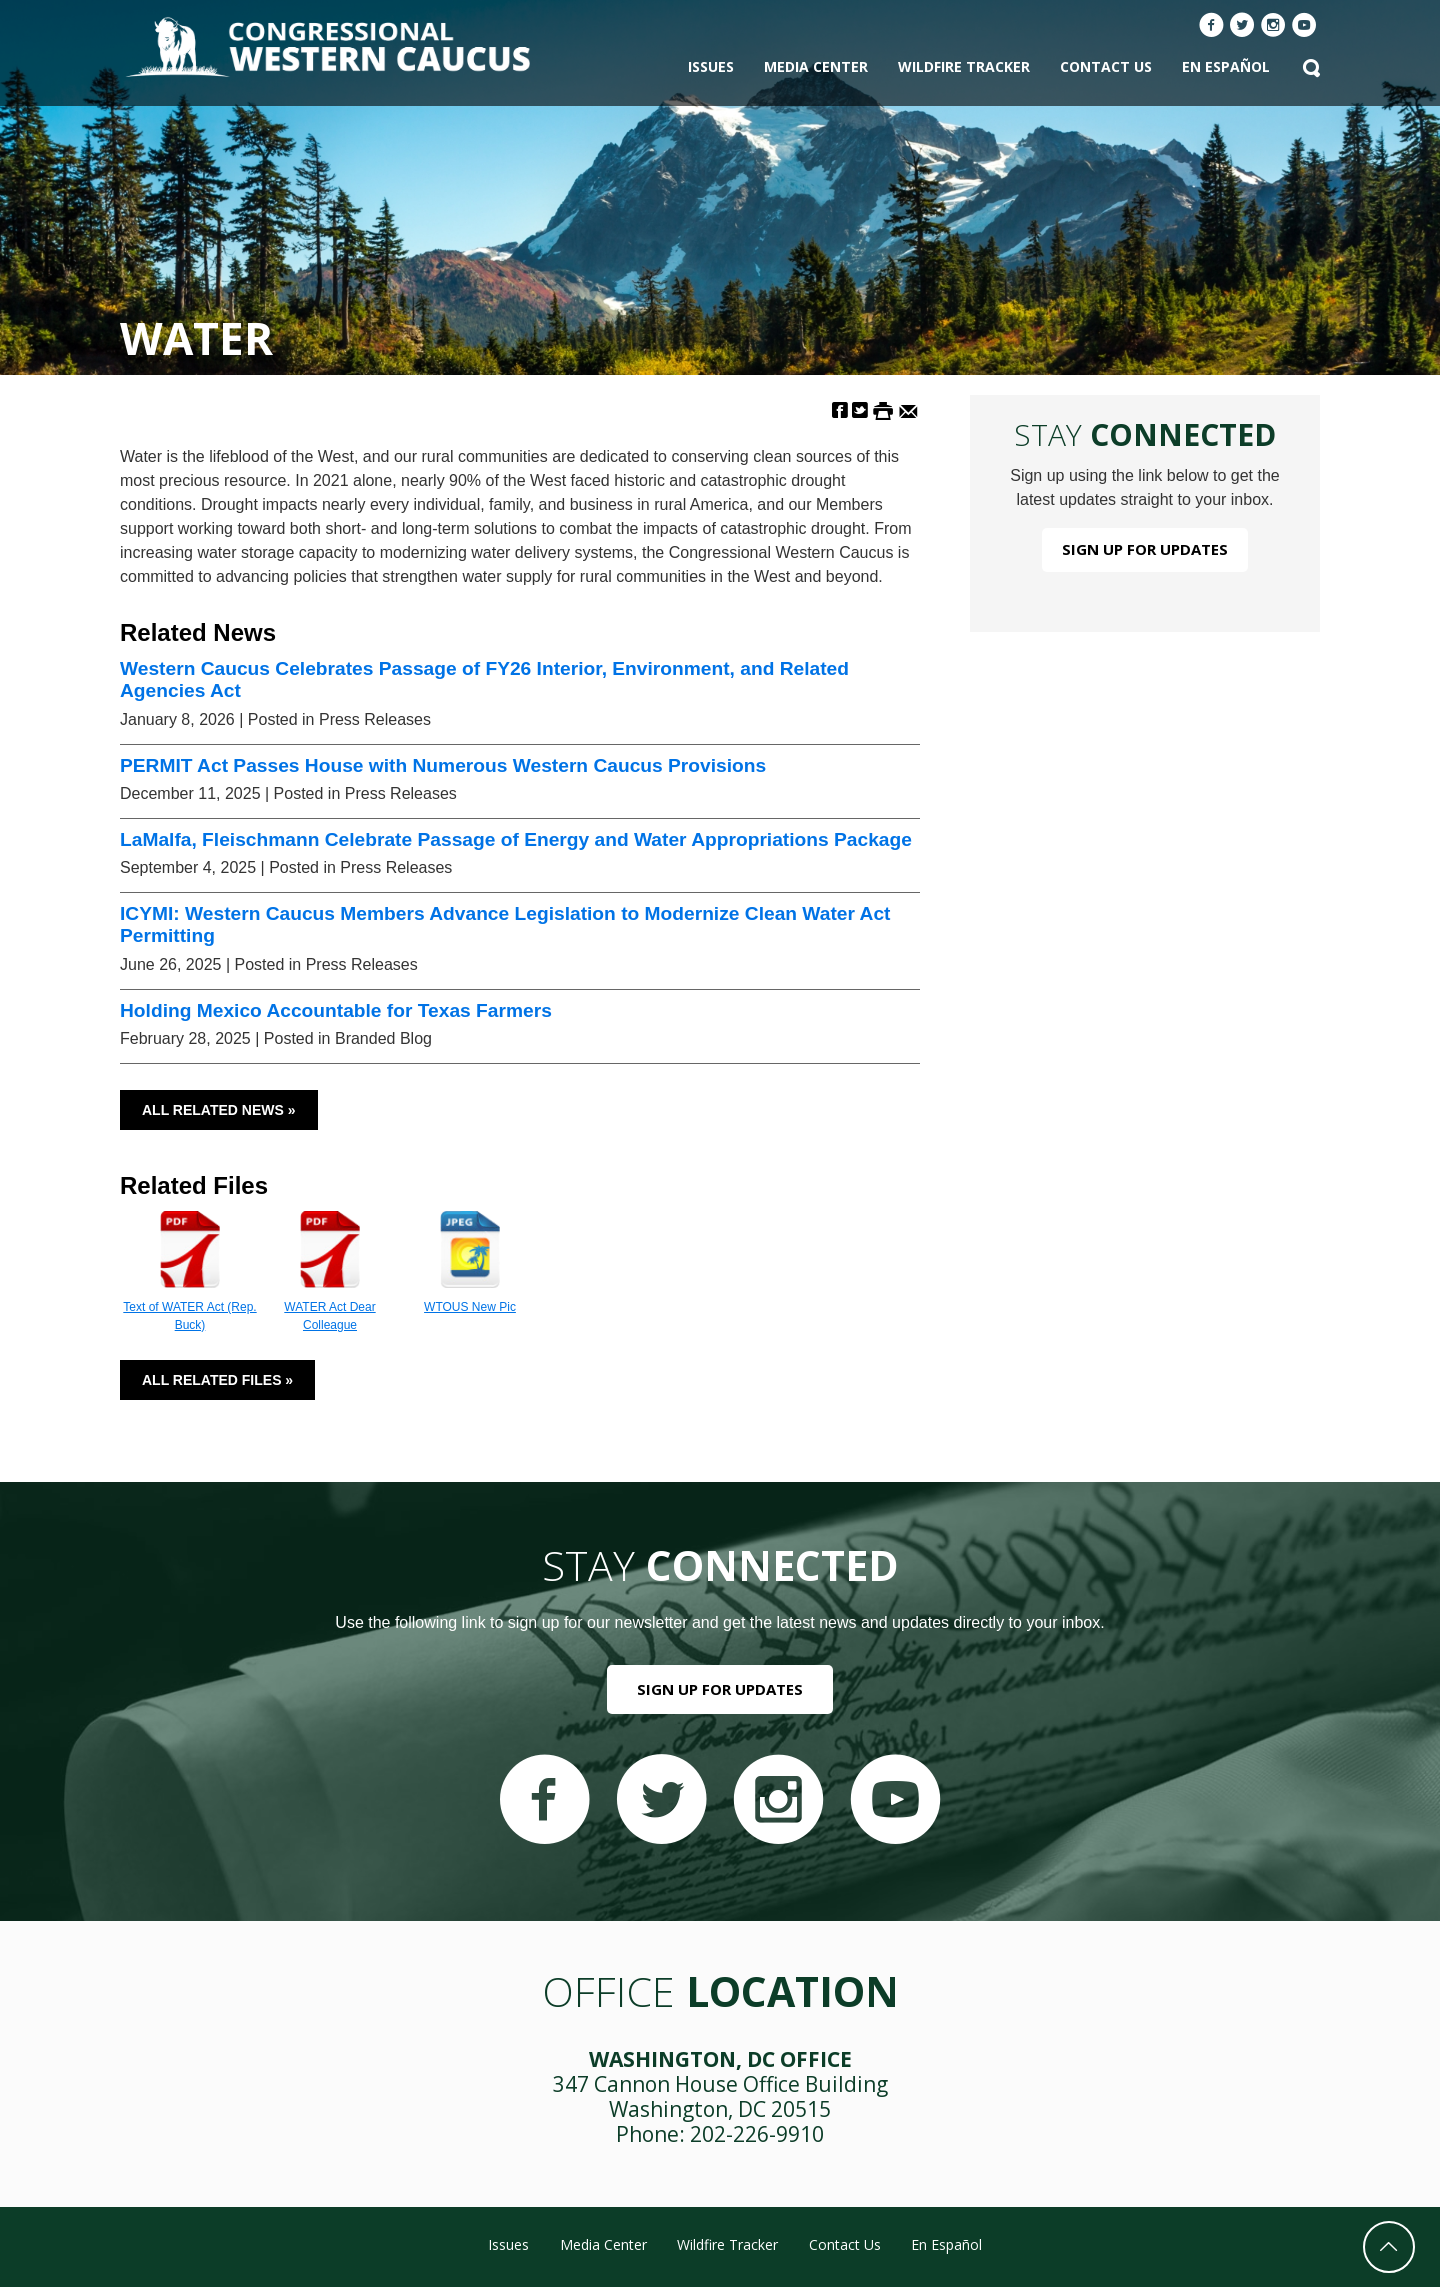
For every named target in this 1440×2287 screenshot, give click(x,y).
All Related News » (219, 1110)
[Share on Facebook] (840, 409)
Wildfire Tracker (964, 66)
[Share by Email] (908, 409)
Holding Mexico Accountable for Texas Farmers (336, 1010)
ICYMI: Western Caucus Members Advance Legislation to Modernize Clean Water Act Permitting (505, 924)
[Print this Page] (883, 409)
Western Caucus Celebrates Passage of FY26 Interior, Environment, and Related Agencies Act (484, 679)
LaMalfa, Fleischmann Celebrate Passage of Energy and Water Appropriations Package (516, 839)
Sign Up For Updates (1145, 549)
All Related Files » (217, 1380)
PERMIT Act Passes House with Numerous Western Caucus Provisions (443, 765)
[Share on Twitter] (860, 409)
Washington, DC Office (720, 2059)
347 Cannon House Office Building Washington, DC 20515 (720, 2096)
